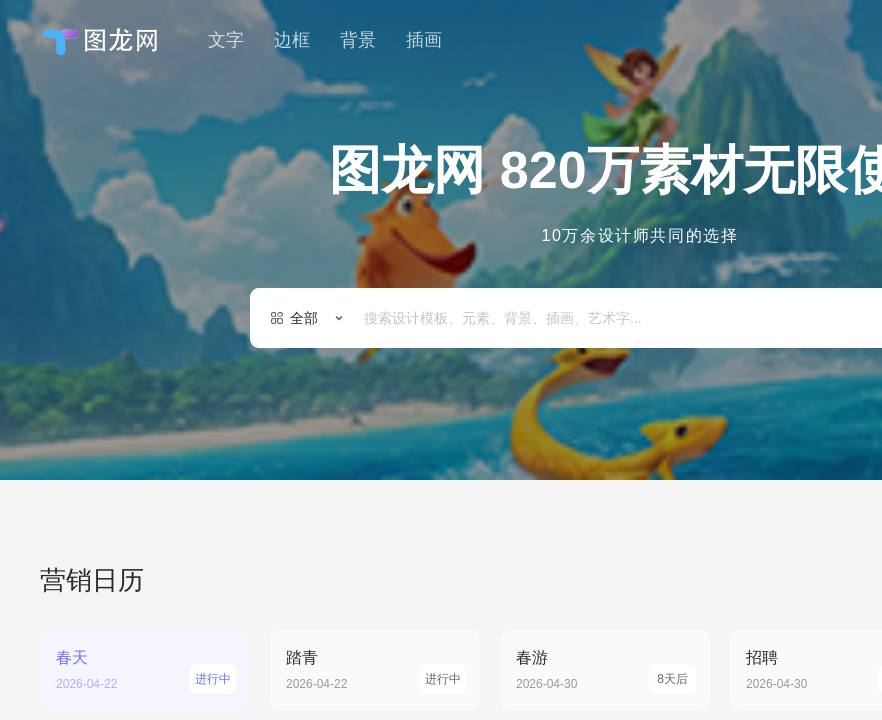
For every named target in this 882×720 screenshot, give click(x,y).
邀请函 (688, 400)
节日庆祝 (783, 400)
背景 (358, 40)
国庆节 (601, 400)
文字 (226, 40)
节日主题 (507, 400)
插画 (424, 40)
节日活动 (407, 400)
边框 (292, 40)
